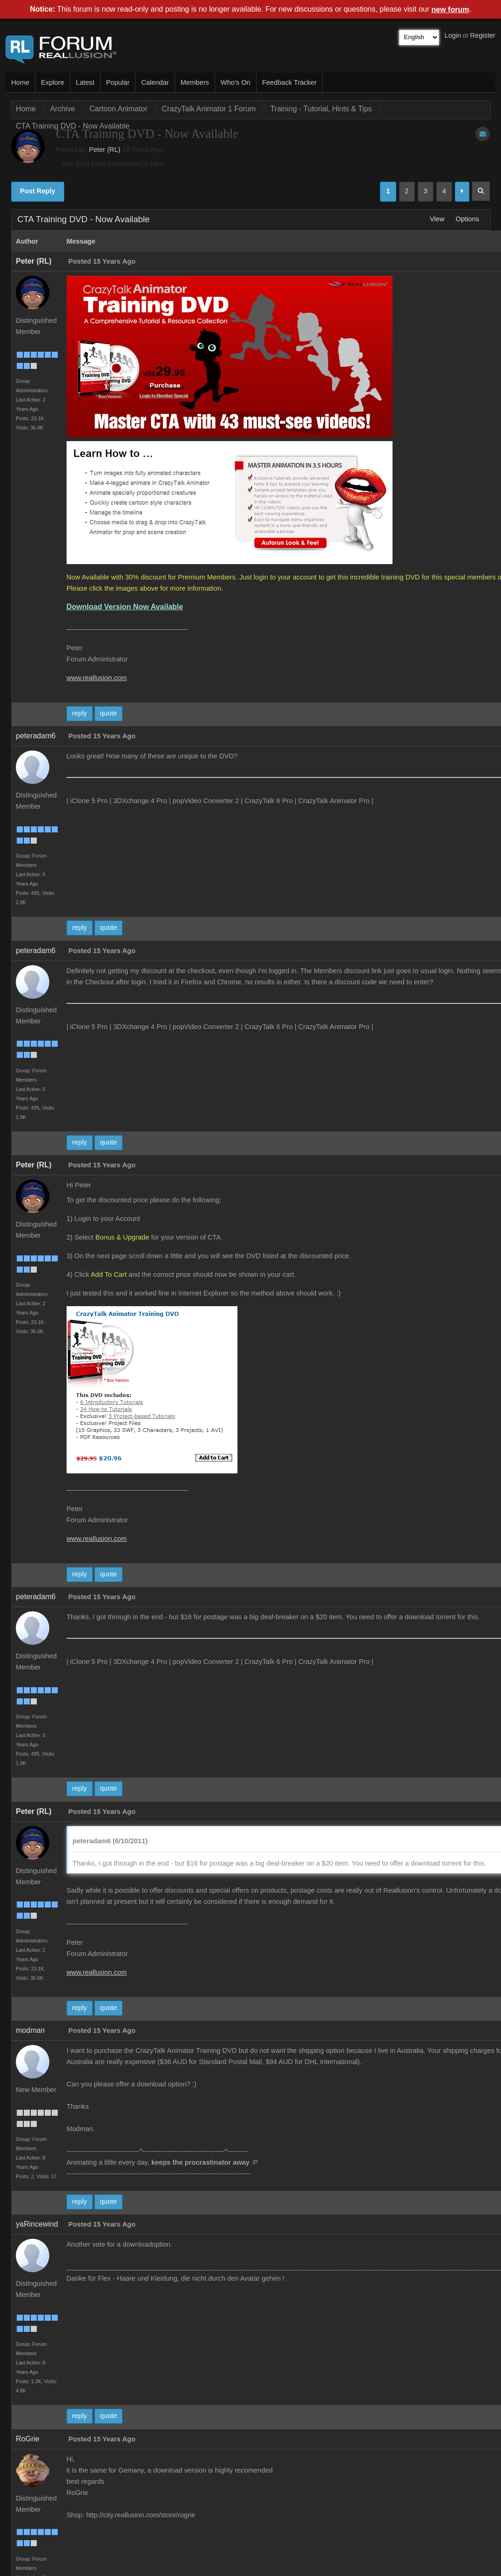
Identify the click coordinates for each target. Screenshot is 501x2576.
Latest (85, 82)
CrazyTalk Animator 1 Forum (209, 109)
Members (195, 82)
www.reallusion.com (97, 677)
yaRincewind (37, 2224)
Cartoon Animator (118, 109)
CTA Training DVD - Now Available (72, 126)
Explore (52, 82)
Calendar (154, 82)
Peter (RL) (105, 149)
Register (482, 35)
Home (20, 82)
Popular (118, 82)
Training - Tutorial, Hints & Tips (321, 109)
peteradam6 (35, 736)
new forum (450, 10)
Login (453, 35)
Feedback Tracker (289, 82)
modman (30, 2030)
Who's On (235, 82)
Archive (62, 109)
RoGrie (28, 2439)
